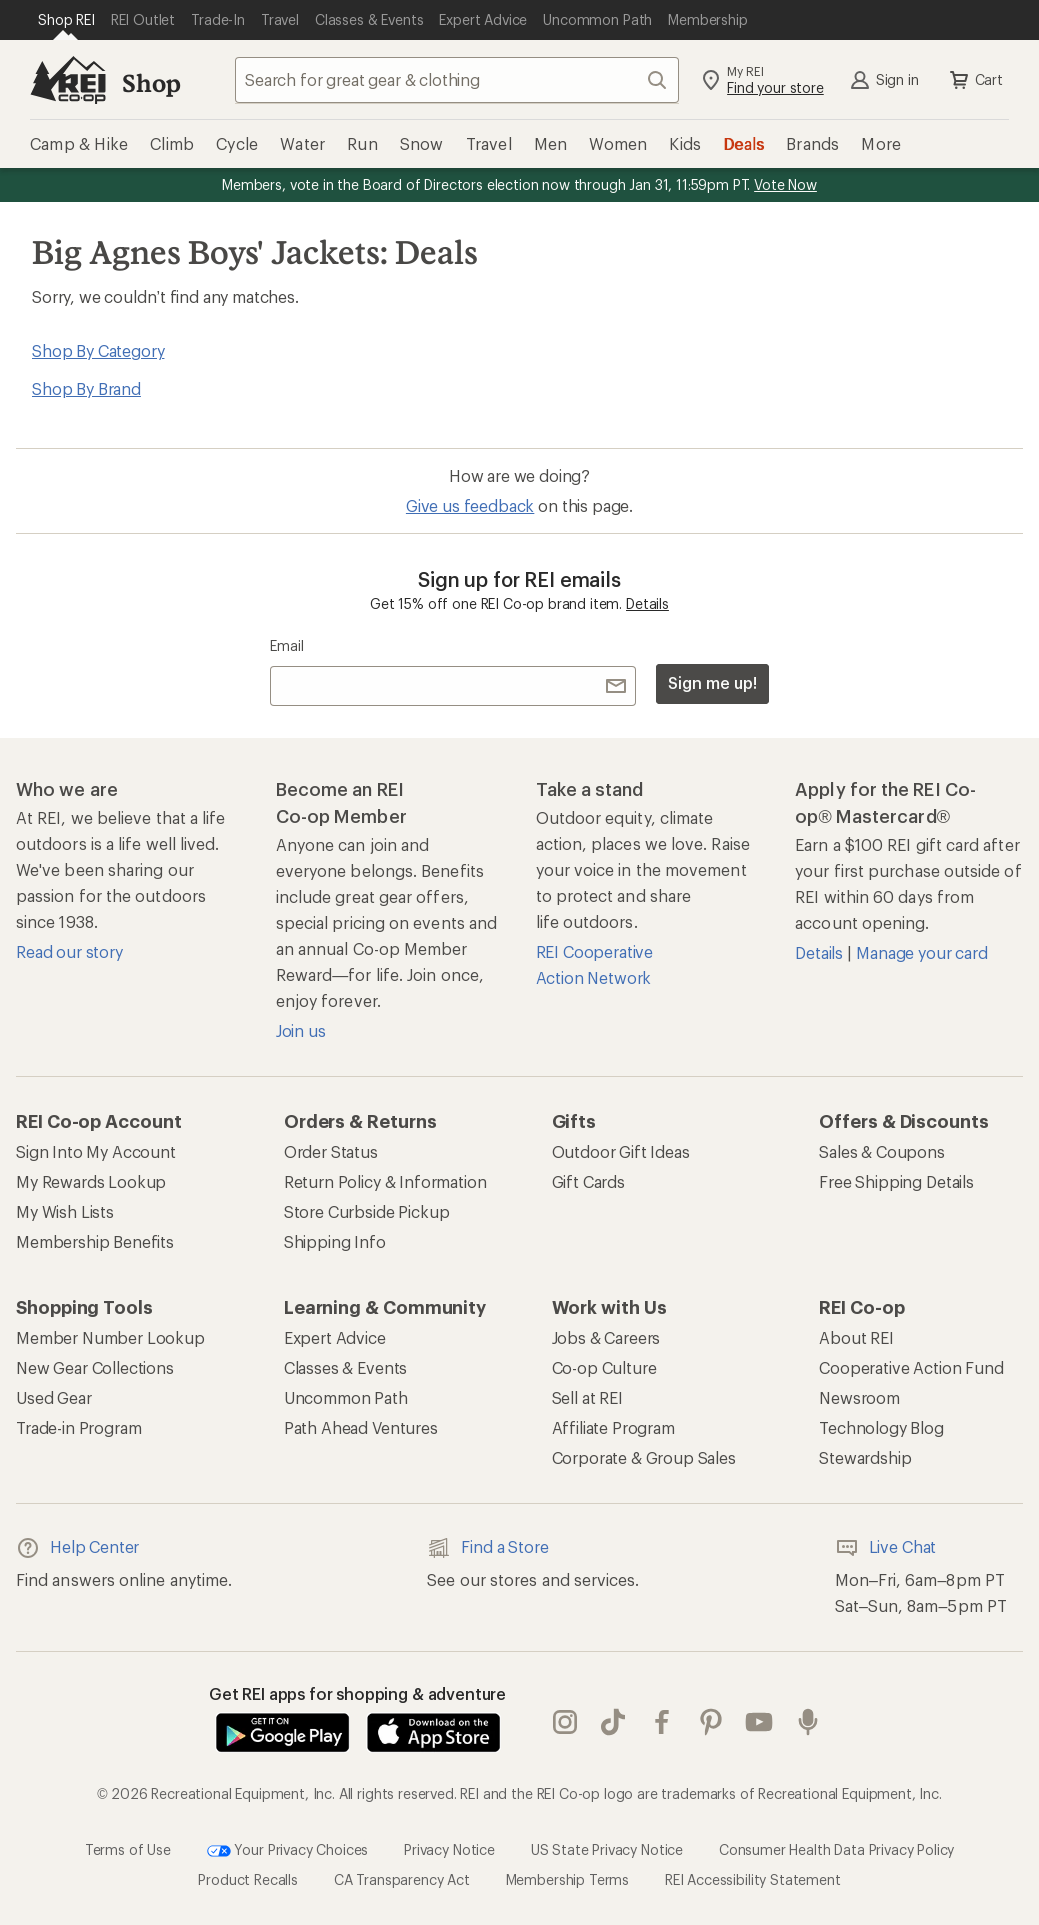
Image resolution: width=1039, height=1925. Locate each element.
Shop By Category (98, 350)
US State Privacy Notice (607, 1849)
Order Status (331, 1151)
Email (286, 645)
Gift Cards (588, 1181)
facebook (662, 1722)
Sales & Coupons (882, 1151)
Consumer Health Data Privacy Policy (836, 1849)
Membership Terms (567, 1879)
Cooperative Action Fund (911, 1367)
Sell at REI (587, 1397)
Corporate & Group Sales (644, 1457)
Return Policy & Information (385, 1181)
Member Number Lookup (110, 1337)
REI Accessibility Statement (753, 1879)
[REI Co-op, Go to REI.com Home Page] (68, 80)
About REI (856, 1337)
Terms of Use (128, 1849)
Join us (301, 1030)
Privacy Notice (449, 1849)
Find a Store (487, 1548)
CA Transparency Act (402, 1879)
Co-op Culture (604, 1367)
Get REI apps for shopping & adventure (357, 1693)
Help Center (77, 1548)
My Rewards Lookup (91, 1181)
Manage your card (921, 952)
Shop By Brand (86, 388)
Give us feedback (470, 505)
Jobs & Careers (606, 1337)
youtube (759, 1722)
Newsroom (859, 1397)
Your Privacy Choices (288, 1851)
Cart (975, 80)
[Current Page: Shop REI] (66, 20)
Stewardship (865, 1457)
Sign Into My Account (96, 1151)
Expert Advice (335, 1337)
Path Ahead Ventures (361, 1427)
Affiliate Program (613, 1427)
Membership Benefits (95, 1241)
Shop (151, 82)
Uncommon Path (346, 1397)
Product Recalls (248, 1879)
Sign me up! (712, 682)
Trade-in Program (78, 1427)
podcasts (808, 1722)
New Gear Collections (95, 1367)
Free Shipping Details (896, 1181)
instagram (565, 1722)
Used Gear (54, 1397)
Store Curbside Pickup (367, 1211)
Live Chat (886, 1548)
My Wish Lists (65, 1211)
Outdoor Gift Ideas (621, 1151)
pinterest (711, 1722)
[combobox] (457, 80)
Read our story (69, 951)
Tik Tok (613, 1722)
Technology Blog (881, 1427)
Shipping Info (335, 1241)
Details (647, 603)
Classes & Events (345, 1367)
